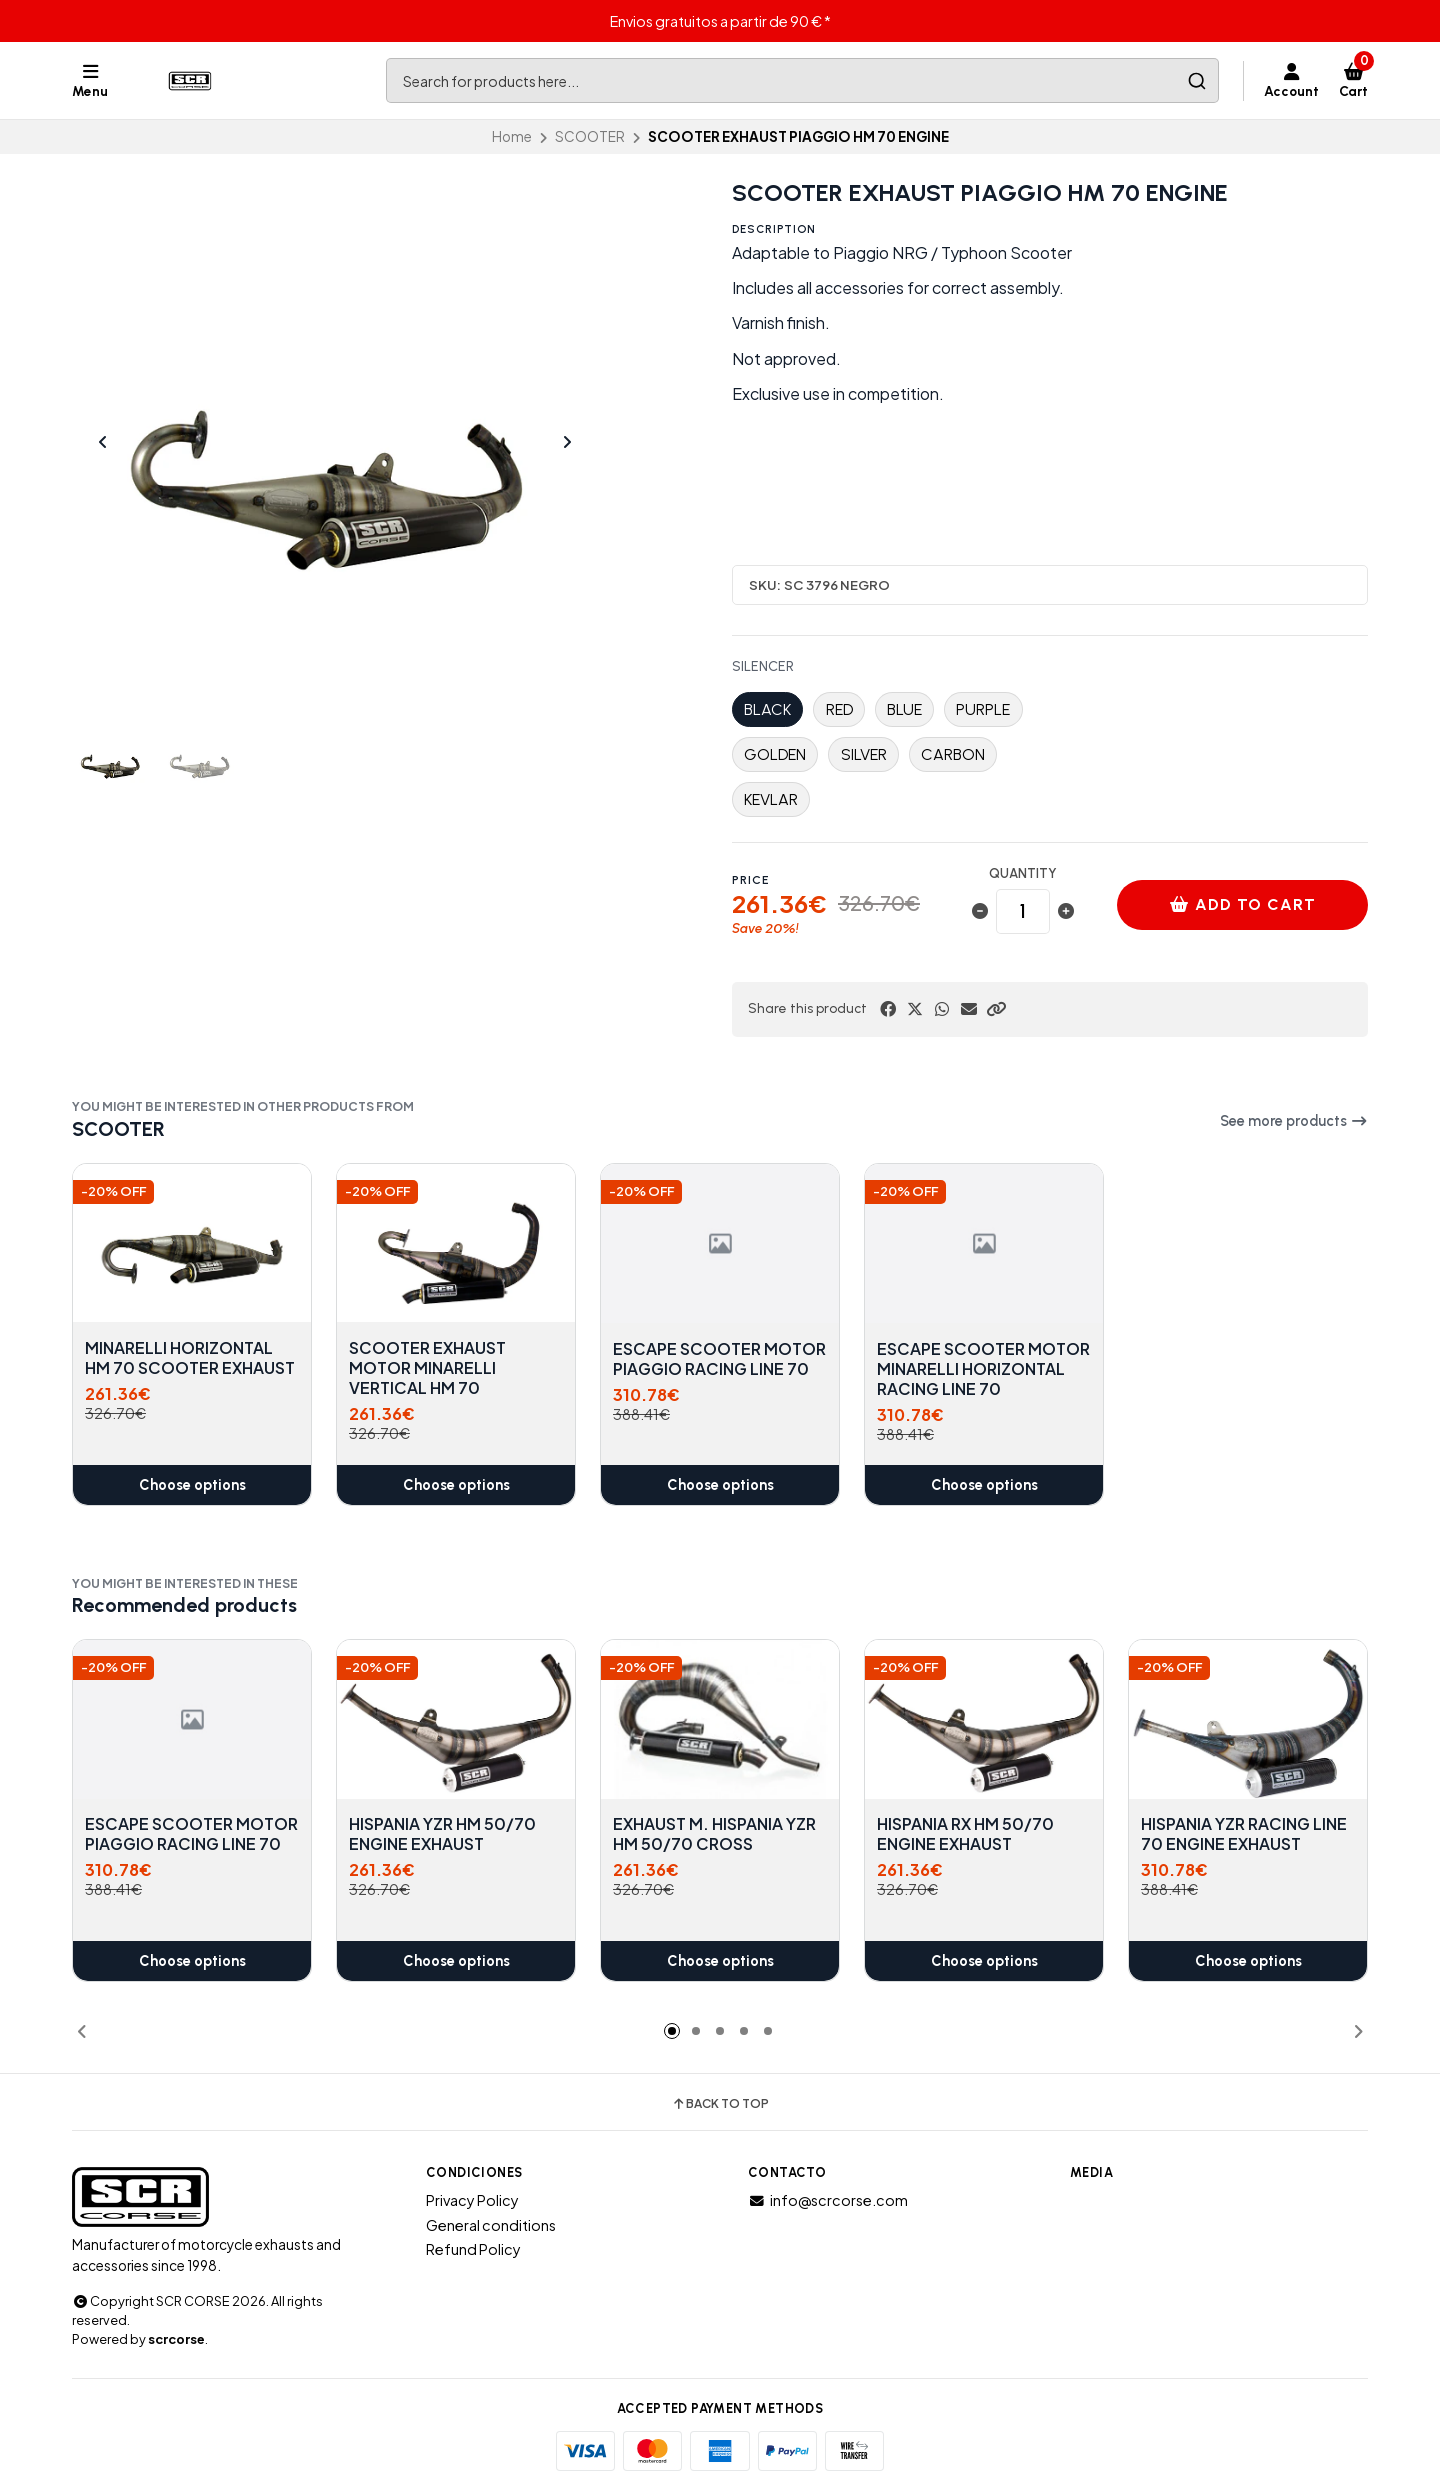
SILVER (864, 754)
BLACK (767, 709)
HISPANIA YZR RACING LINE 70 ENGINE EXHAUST (1244, 1835)
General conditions (491, 2225)
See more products (1294, 1121)
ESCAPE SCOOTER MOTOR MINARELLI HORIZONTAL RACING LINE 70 (983, 1368)
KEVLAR (771, 799)
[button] (996, 1009)
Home (512, 136)
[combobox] (802, 80)
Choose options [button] (192, 1485)
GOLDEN (775, 754)
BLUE (904, 709)
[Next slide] (567, 442)
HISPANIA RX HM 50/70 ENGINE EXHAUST (965, 1835)
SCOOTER (590, 136)
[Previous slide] (103, 442)
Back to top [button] (720, 2104)
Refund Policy (473, 2249)
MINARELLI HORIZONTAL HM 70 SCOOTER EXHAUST (190, 1358)
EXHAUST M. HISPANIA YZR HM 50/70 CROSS (714, 1835)
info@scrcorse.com (828, 2200)
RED (839, 709)
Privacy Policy (472, 2200)
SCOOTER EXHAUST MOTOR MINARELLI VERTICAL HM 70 (427, 1368)
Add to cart (1243, 904)
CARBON (953, 754)
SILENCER (763, 667)
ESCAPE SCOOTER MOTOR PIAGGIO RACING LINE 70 (719, 1358)
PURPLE (983, 709)
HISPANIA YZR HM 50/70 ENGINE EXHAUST (442, 1835)
